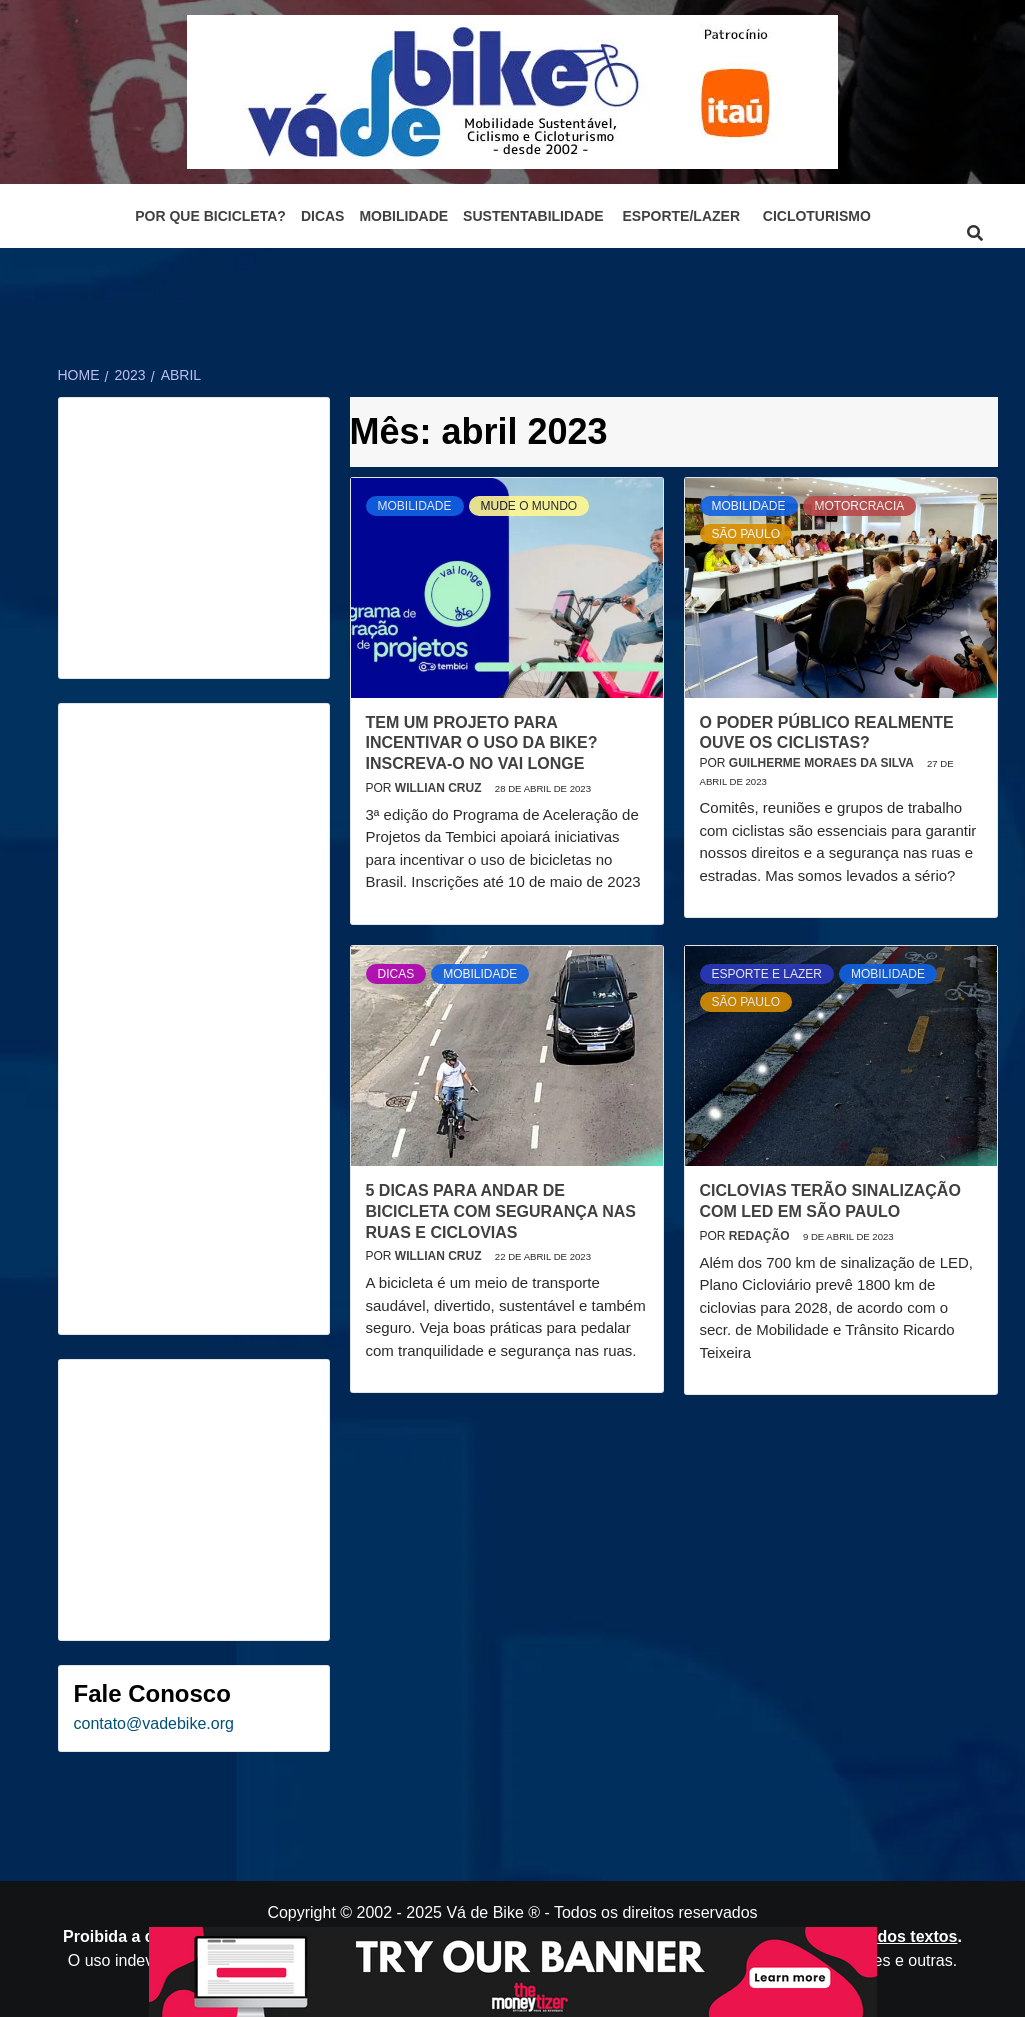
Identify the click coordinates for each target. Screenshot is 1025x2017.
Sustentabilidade (533, 216)
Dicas (323, 216)
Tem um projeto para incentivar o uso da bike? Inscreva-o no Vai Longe (482, 743)
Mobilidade (403, 216)
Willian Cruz (440, 788)
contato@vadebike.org (154, 1723)
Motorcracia (860, 506)
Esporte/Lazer (681, 216)
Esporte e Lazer (767, 974)
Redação (761, 1236)
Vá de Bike (484, 1912)
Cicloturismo (817, 216)
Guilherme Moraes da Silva (823, 763)
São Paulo (746, 534)
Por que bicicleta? (210, 216)
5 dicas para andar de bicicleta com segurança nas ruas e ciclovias (501, 1211)
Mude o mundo (529, 506)
